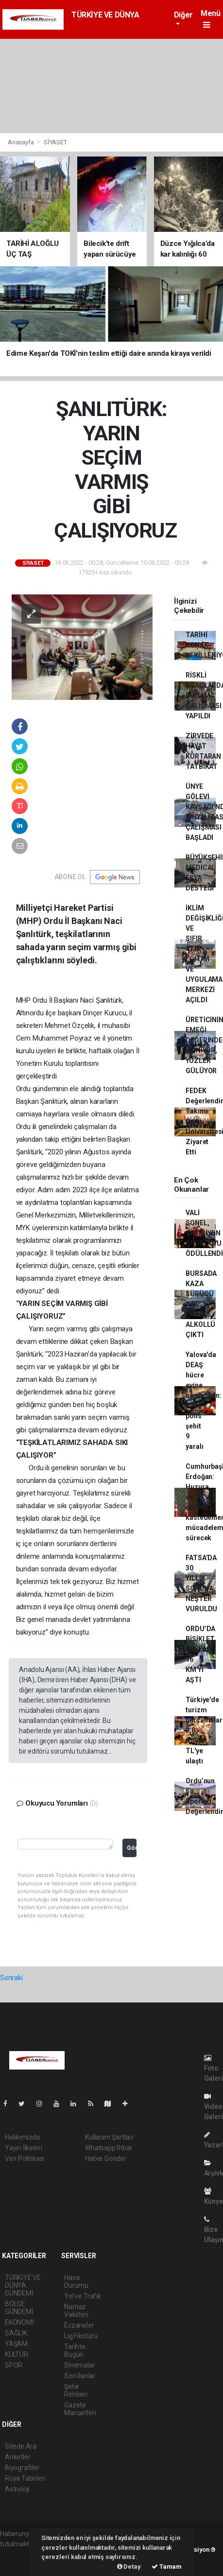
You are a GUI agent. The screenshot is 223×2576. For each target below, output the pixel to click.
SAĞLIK (16, 2333)
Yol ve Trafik (82, 2296)
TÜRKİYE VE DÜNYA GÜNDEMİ (23, 2285)
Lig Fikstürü (81, 2336)
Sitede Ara (20, 2446)
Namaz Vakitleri (76, 2310)
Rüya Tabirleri (25, 2478)
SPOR (13, 2365)
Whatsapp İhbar (108, 2148)
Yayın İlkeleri (23, 2148)
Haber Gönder (105, 2158)
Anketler (17, 2457)
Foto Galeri (213, 2068)
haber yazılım (20, 2564)
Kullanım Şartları (109, 2137)
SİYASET (55, 142)
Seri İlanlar (80, 2376)
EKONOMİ (19, 2322)
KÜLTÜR (16, 2354)
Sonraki (11, 1978)
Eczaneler (79, 2325)
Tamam (167, 2566)
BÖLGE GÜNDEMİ (19, 2307)
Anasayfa (21, 142)
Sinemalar (79, 2365)
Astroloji (17, 2489)
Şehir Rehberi (75, 2390)
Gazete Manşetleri (80, 2409)
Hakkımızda (22, 2137)
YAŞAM (16, 2344)
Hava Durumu (76, 2281)
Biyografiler (22, 2468)
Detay (129, 2566)
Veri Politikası (24, 2158)
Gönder (132, 1847)
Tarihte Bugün (75, 2350)
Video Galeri (213, 2107)
